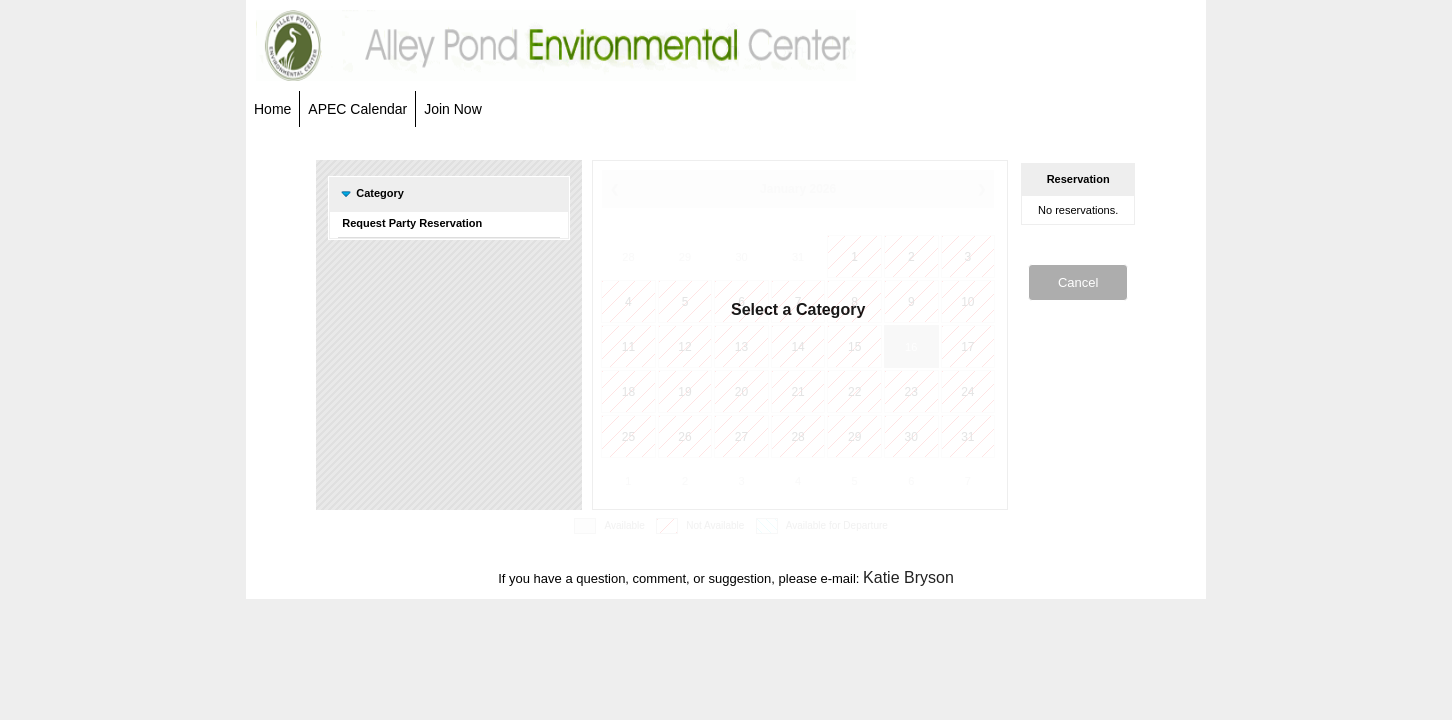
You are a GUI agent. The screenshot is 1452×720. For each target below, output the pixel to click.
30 (741, 257)
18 (628, 392)
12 (684, 347)
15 (854, 347)
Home (272, 109)
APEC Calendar (357, 109)
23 (911, 392)
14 (797, 347)
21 (797, 392)
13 (741, 347)
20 (741, 392)
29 (685, 257)
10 (967, 302)
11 (628, 347)
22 (854, 392)
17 (967, 347)
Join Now (453, 109)
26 (684, 437)
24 (967, 392)
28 (628, 257)
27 (741, 437)
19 (684, 392)
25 (628, 437)
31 (798, 257)
